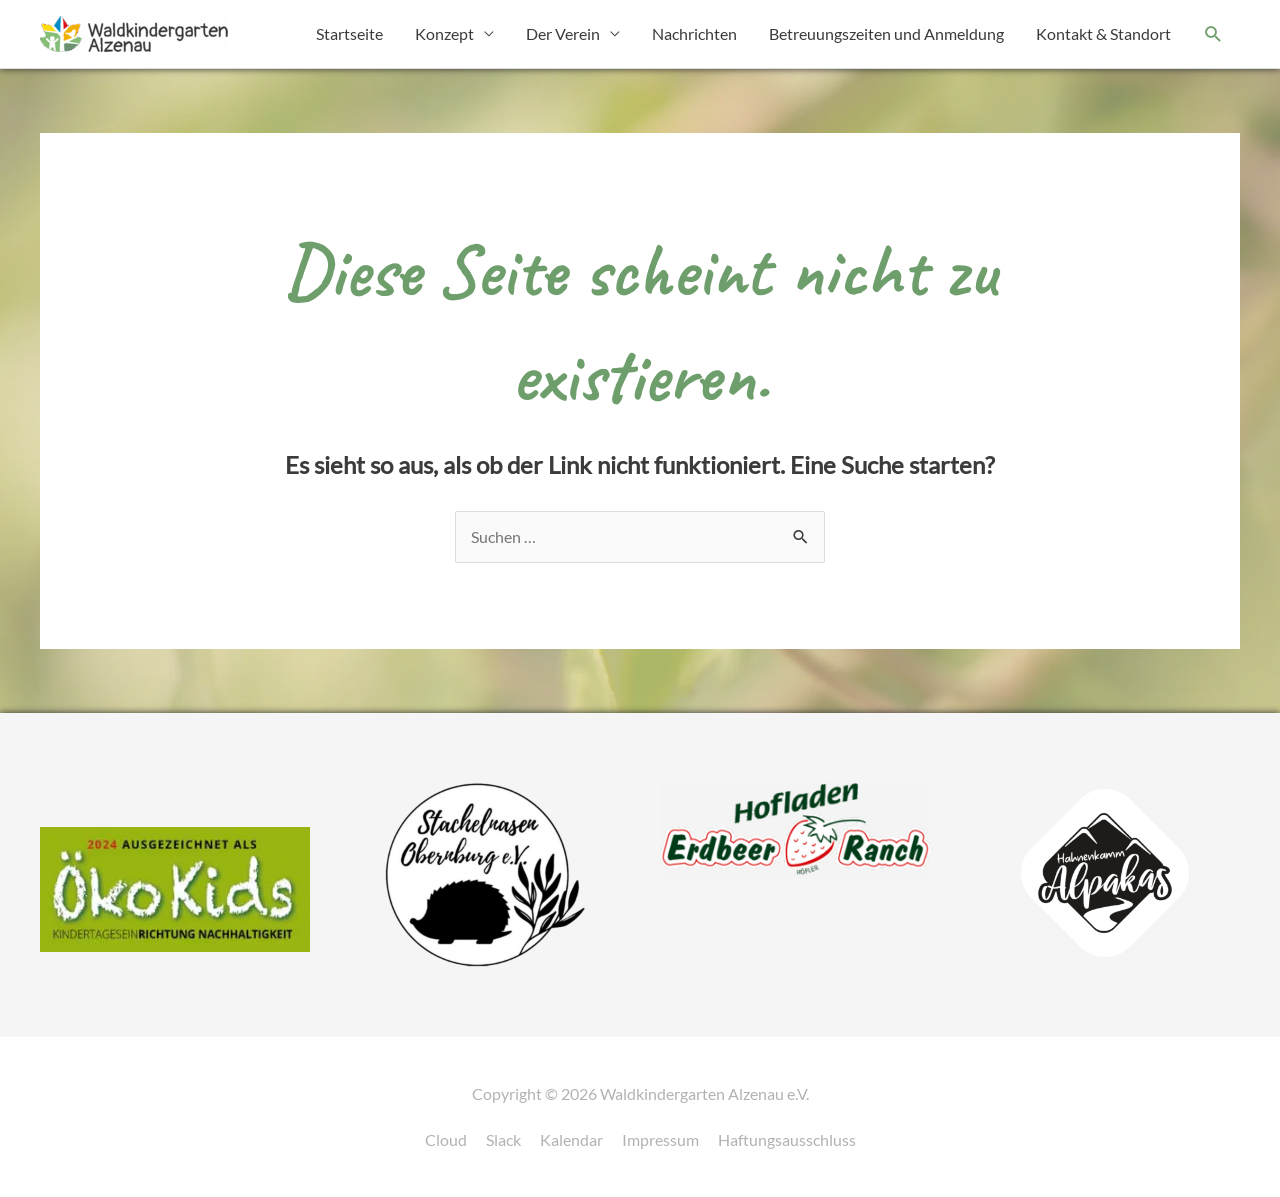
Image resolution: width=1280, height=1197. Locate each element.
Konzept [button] (444, 33)
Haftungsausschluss (787, 1139)
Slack (503, 1139)
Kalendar (571, 1139)
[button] (1213, 34)
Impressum (660, 1139)
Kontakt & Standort (1103, 33)
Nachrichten (694, 33)
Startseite (349, 33)
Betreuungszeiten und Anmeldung (886, 33)
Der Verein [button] (563, 33)
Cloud (446, 1139)
